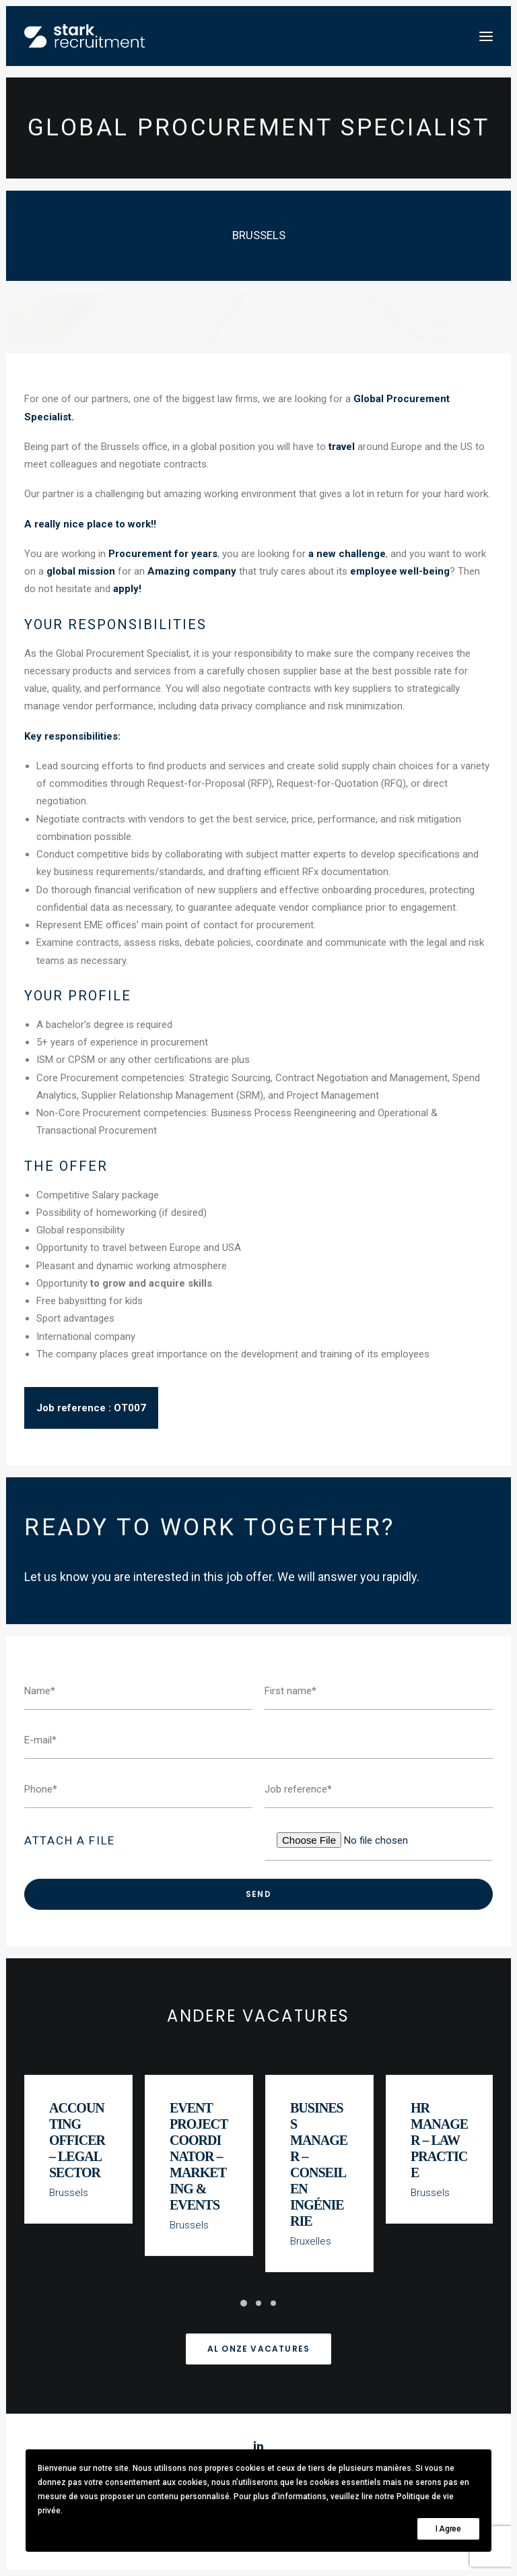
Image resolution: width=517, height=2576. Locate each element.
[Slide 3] (273, 2303)
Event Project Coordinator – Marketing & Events (198, 2161)
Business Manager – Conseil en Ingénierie (319, 2169)
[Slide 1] (243, 2303)
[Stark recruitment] (84, 36)
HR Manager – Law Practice (439, 2144)
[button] (486, 36)
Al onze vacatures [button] (258, 2348)
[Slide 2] (258, 2303)
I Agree (448, 2529)
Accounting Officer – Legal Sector (78, 2144)
